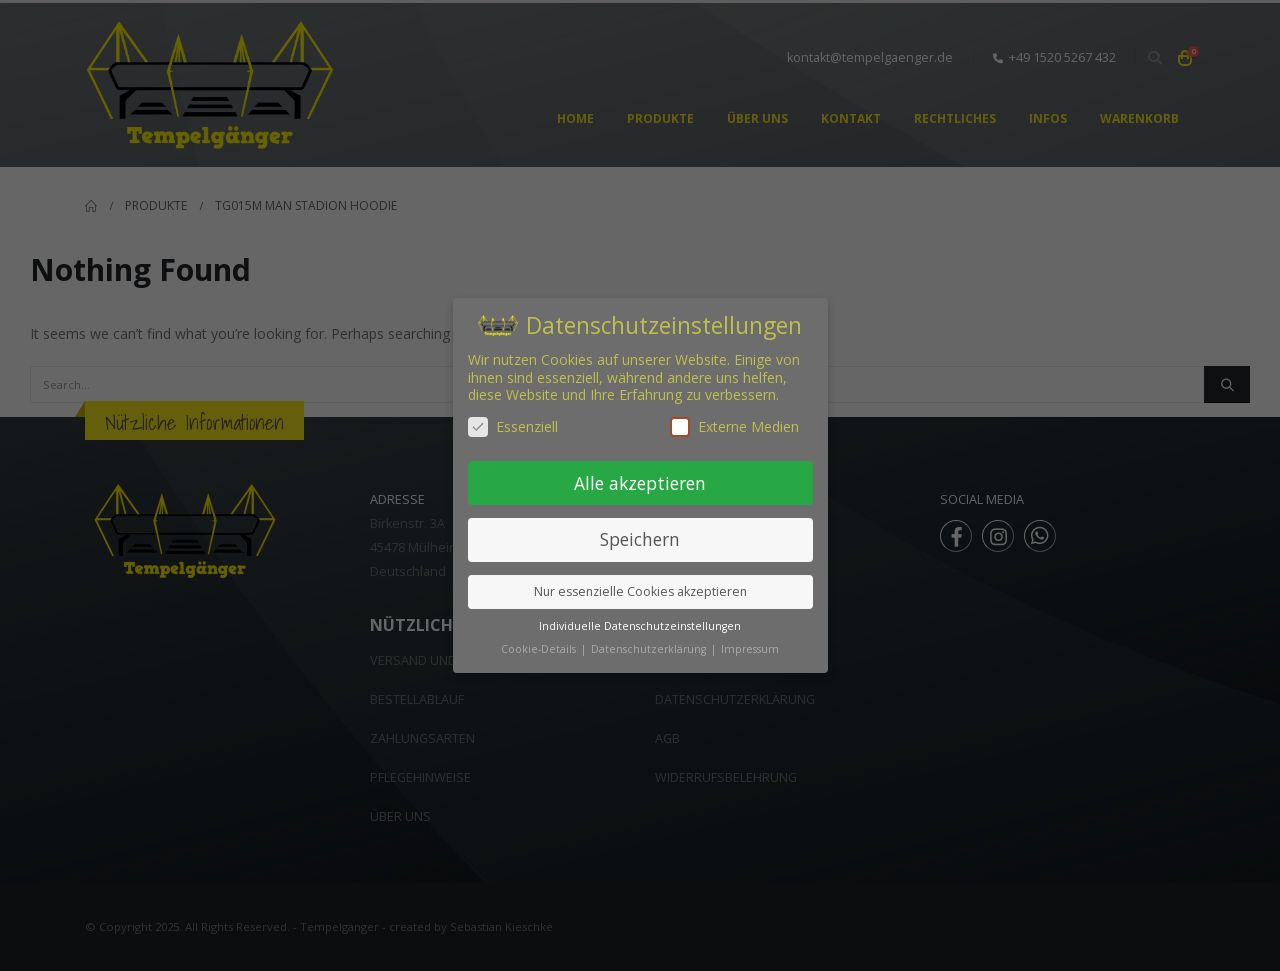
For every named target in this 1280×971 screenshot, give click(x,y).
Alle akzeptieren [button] (640, 483)
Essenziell (513, 426)
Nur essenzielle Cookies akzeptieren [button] (640, 591)
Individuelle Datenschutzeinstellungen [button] (640, 626)
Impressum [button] (750, 649)
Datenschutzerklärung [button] (650, 649)
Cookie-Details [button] (540, 649)
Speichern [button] (640, 539)
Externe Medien (734, 426)
